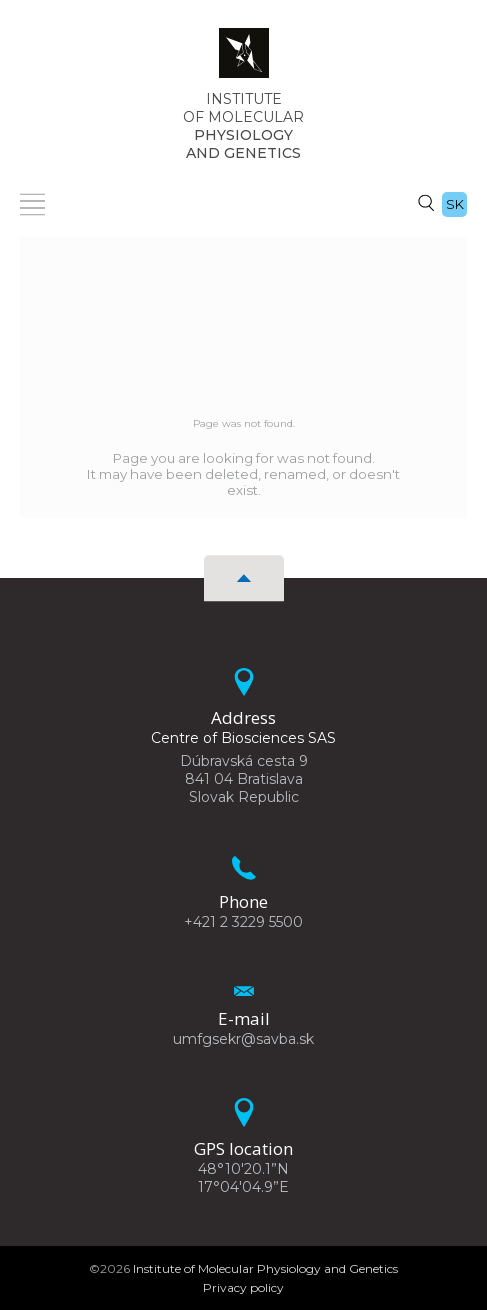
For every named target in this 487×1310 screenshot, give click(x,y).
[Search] (426, 202)
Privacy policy (243, 1287)
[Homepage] (244, 59)
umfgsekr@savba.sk (243, 1039)
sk (455, 204)
